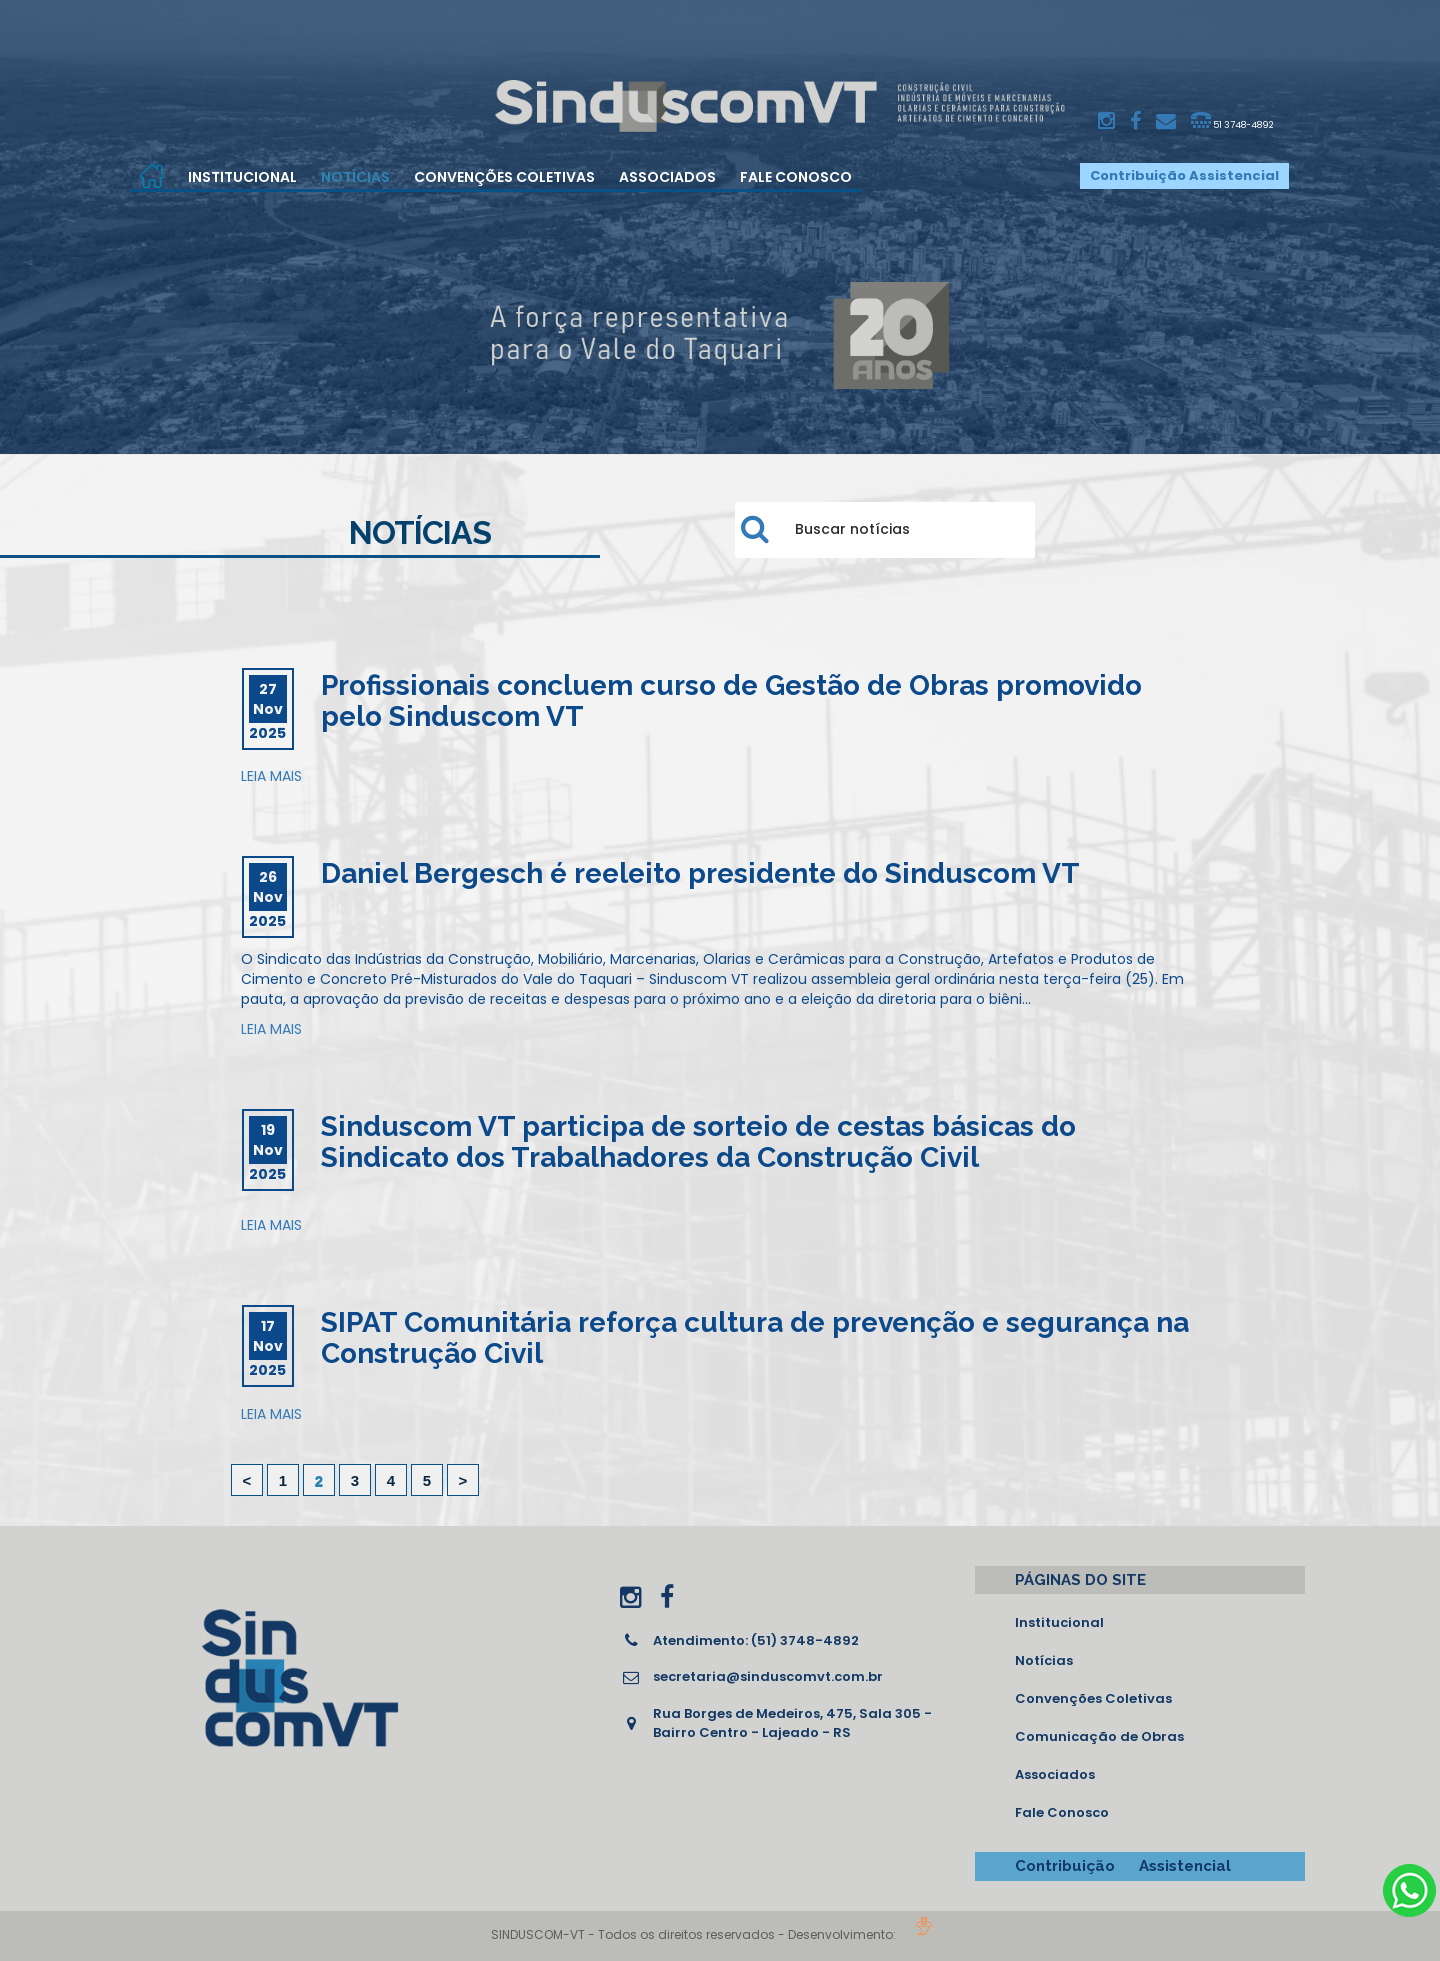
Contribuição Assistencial (1184, 175)
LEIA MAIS (271, 776)
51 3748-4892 (1232, 121)
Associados (667, 177)
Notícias (355, 177)
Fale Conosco (796, 177)
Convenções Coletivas (504, 177)
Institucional (242, 177)
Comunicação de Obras (1099, 1736)
